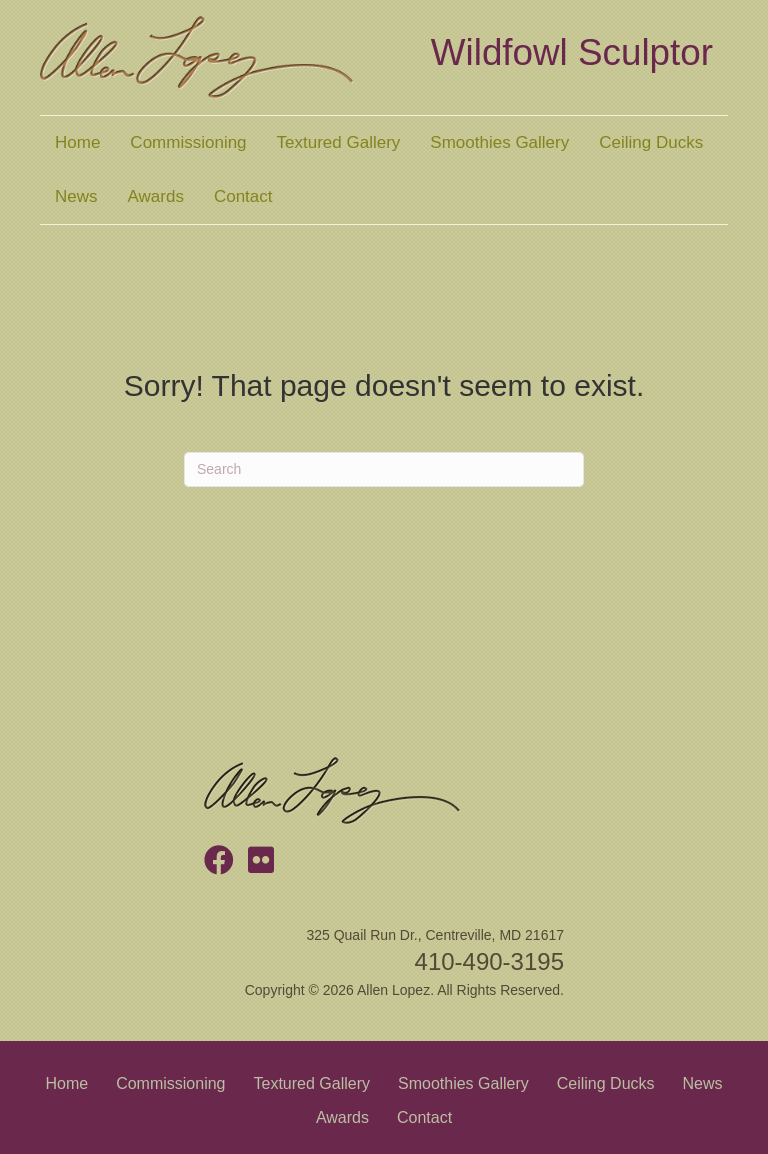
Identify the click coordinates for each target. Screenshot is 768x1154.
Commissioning (188, 142)
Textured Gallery (339, 142)
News (76, 196)
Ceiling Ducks (651, 142)
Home (77, 142)
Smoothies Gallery (499, 142)
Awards (156, 196)
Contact (243, 196)
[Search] (384, 469)
